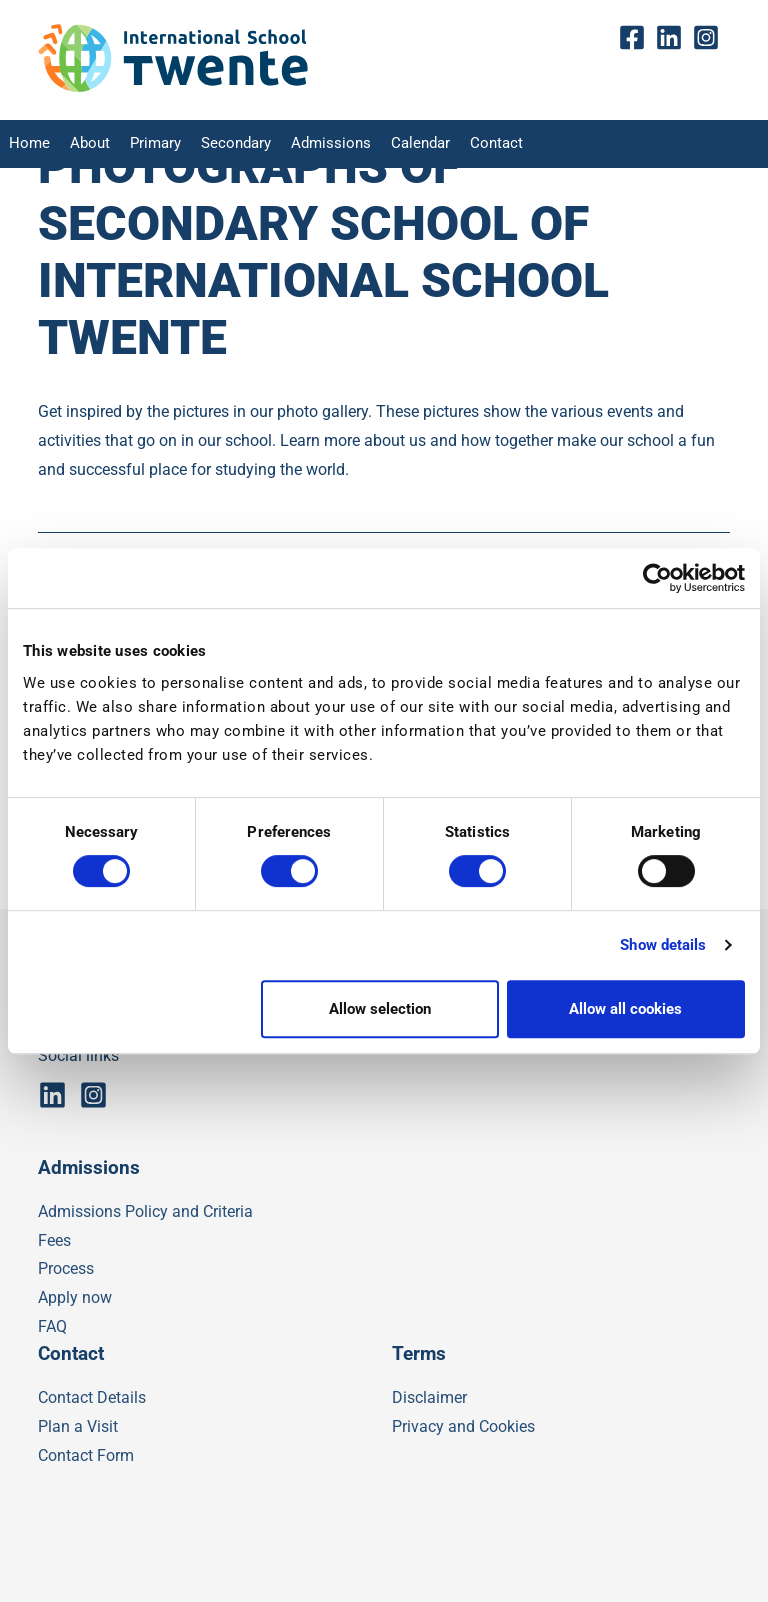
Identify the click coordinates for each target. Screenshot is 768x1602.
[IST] (173, 87)
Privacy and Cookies (463, 1426)
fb (636, 38)
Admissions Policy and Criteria (145, 1211)
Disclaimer (429, 1397)
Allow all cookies (625, 1009)
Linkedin (673, 38)
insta (710, 38)
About (84, 144)
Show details (663, 945)
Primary (147, 144)
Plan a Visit (78, 1426)
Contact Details (92, 1397)
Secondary (225, 144)
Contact (471, 144)
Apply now (75, 1297)
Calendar (398, 144)
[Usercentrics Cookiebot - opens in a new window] (657, 578)
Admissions (314, 144)
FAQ (52, 1326)
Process (66, 1268)
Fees (54, 1240)
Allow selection (380, 1009)
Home (26, 144)
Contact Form (86, 1455)
